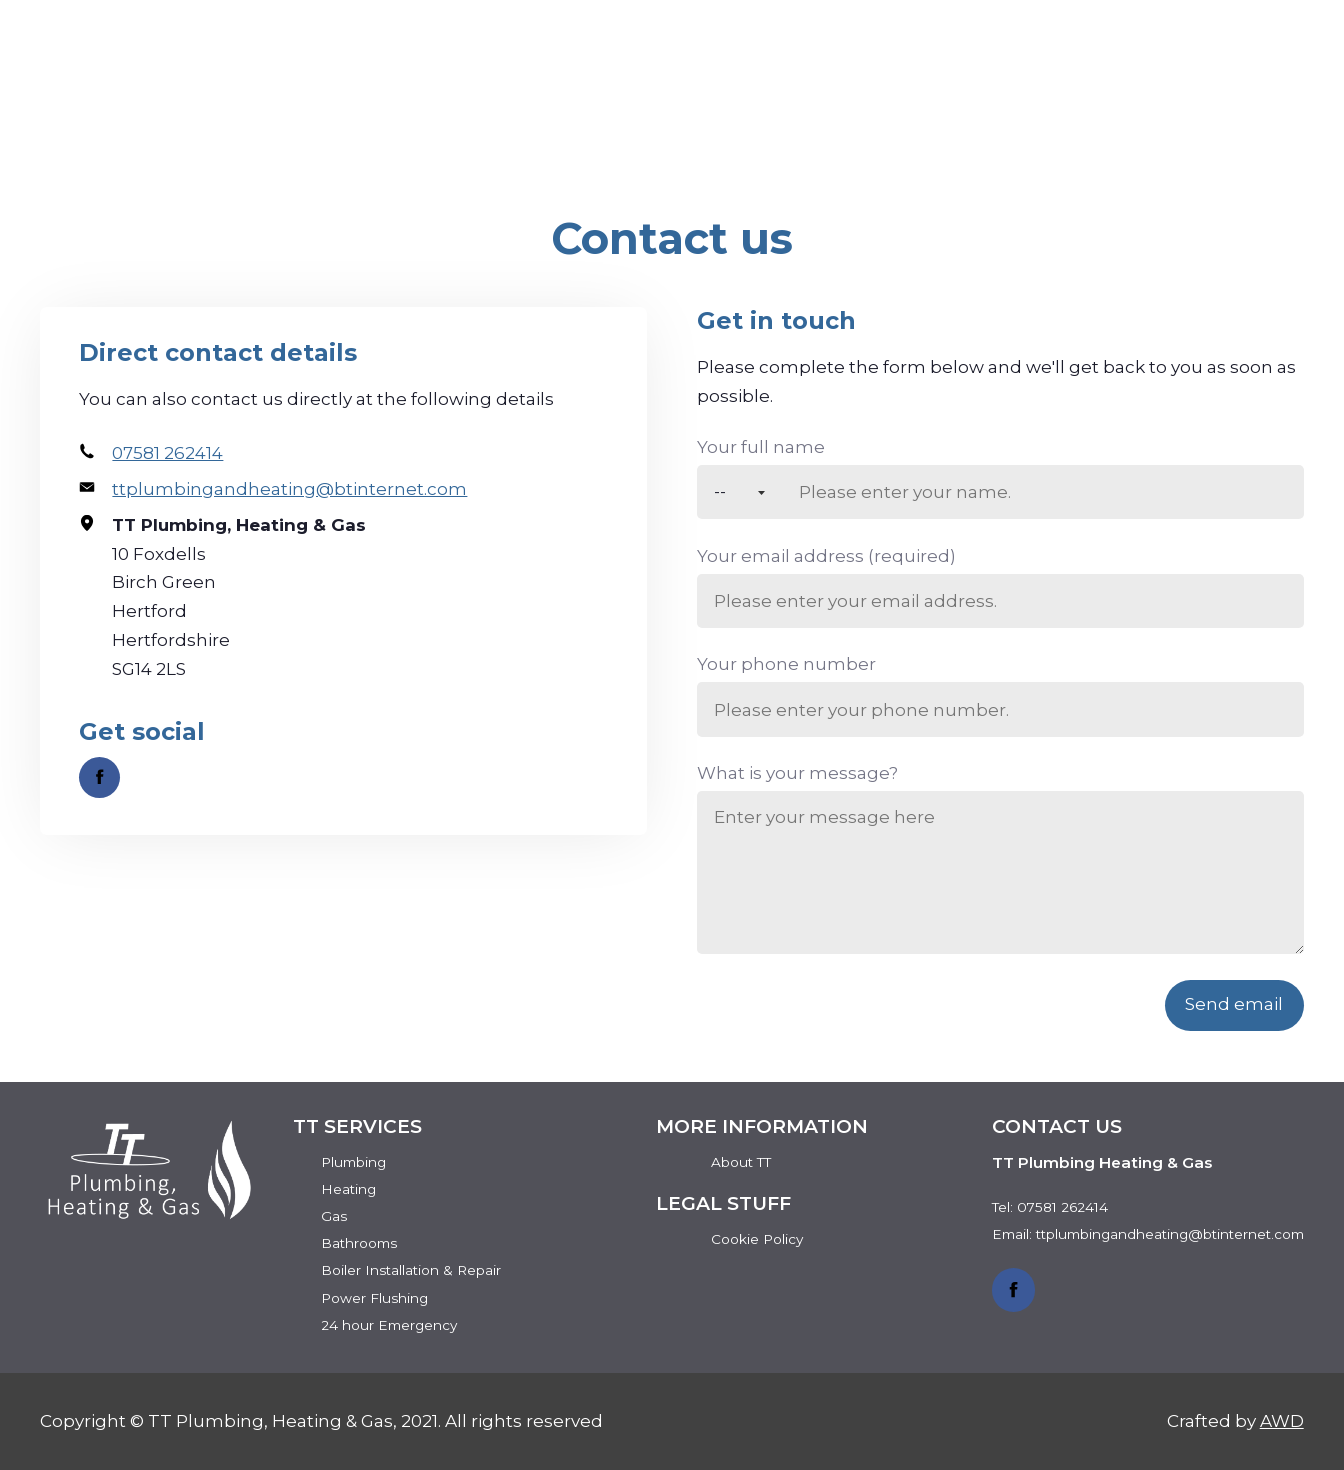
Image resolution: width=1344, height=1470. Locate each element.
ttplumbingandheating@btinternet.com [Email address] (289, 489)
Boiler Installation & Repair (411, 1270)
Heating (348, 1189)
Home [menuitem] (611, 113)
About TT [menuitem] (749, 113)
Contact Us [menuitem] (1222, 113)
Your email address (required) (826, 556)
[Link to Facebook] (99, 777)
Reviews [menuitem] (1055, 113)
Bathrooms (359, 1243)
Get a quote (1200, 51)
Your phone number (786, 664)
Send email (1234, 1004)
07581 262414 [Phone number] (980, 50)
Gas (334, 1216)
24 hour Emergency (389, 1325)
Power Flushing (374, 1298)
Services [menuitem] (905, 113)
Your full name (761, 447)
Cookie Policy (757, 1239)
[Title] (739, 492)
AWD (1282, 1421)
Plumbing (353, 1162)
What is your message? (797, 773)
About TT (741, 1162)
